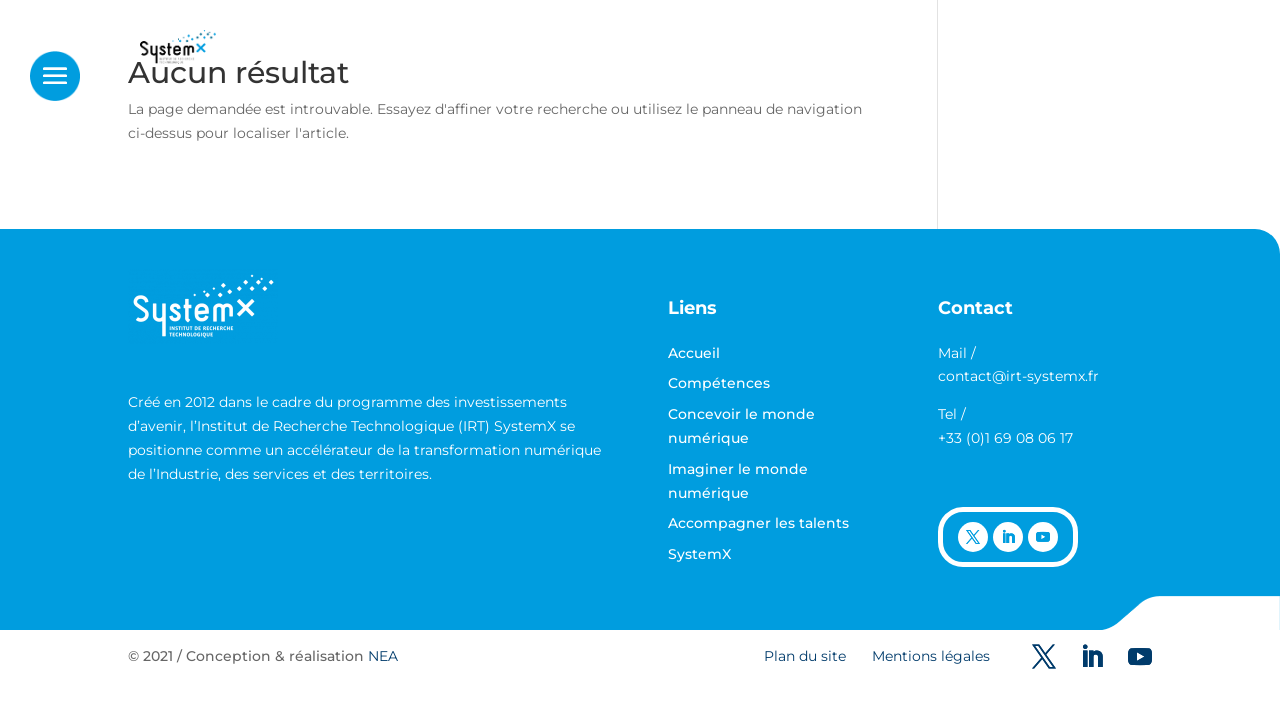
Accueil (694, 353)
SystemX (699, 554)
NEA (383, 656)
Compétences (719, 383)
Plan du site (805, 656)
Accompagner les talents (758, 523)
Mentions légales (931, 656)
